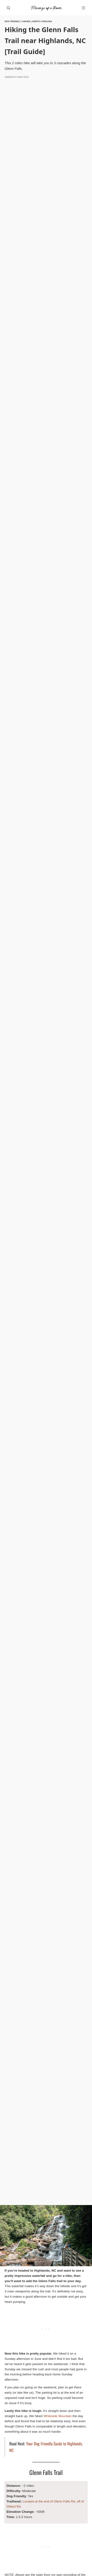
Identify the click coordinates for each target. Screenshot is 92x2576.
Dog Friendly (13, 21)
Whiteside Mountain (57, 2416)
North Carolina (42, 21)
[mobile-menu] (83, 7)
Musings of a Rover (46, 7)
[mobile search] (8, 7)
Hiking (26, 21)
